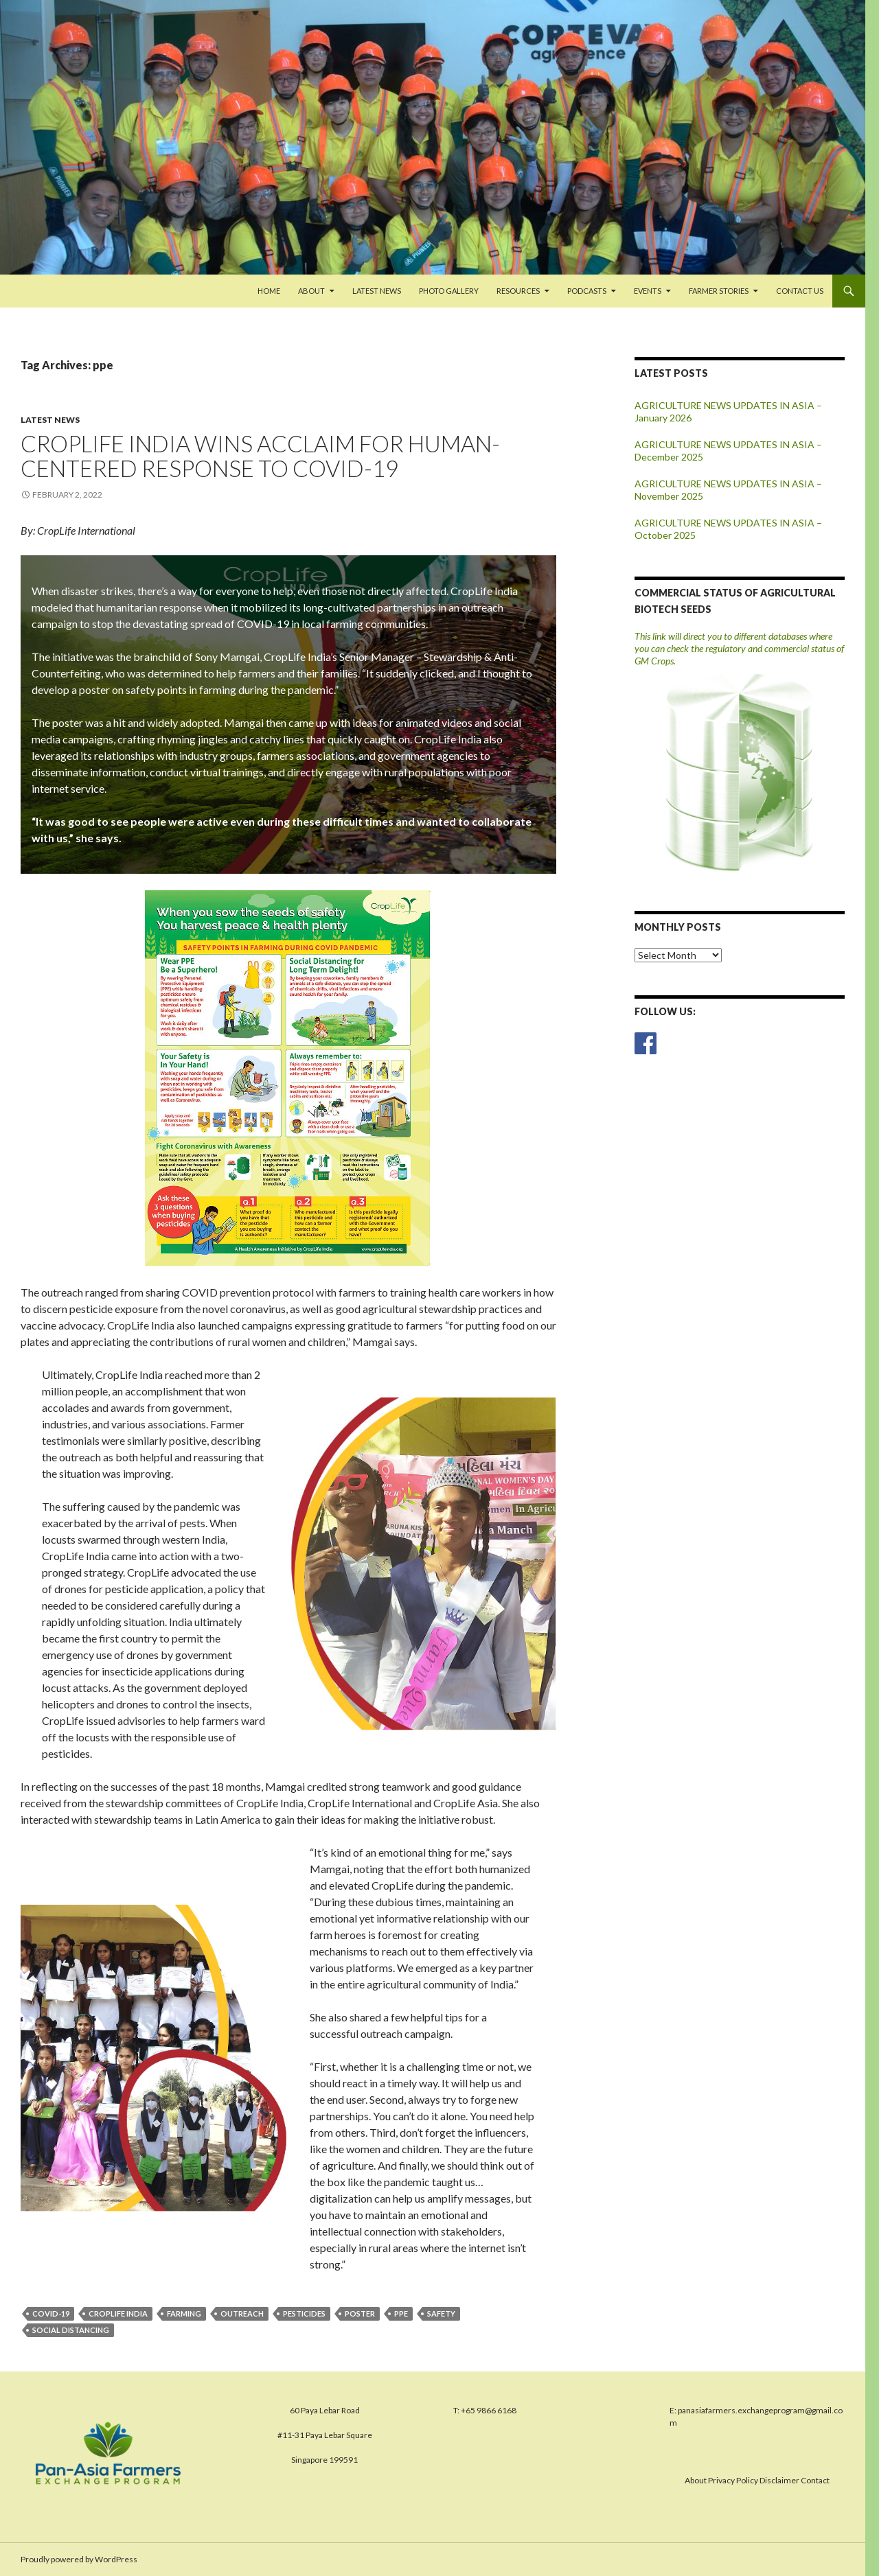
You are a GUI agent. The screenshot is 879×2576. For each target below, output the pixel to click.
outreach (242, 2313)
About (311, 290)
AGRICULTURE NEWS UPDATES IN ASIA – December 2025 (728, 451)
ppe (401, 2313)
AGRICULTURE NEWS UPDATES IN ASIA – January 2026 (728, 411)
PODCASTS (586, 290)
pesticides (304, 2313)
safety (441, 2313)
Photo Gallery (449, 290)
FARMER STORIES (719, 290)
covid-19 (50, 2313)
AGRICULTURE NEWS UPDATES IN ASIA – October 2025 (728, 529)
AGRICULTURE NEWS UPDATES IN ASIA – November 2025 (728, 490)
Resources (518, 290)
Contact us (799, 290)
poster (360, 2313)
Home (269, 290)
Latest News (376, 290)
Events (647, 290)
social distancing (70, 2329)
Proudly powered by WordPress (79, 2559)
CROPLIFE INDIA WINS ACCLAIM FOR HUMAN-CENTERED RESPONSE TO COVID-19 (260, 456)
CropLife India (118, 2313)
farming (184, 2313)
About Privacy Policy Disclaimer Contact (757, 2480)
